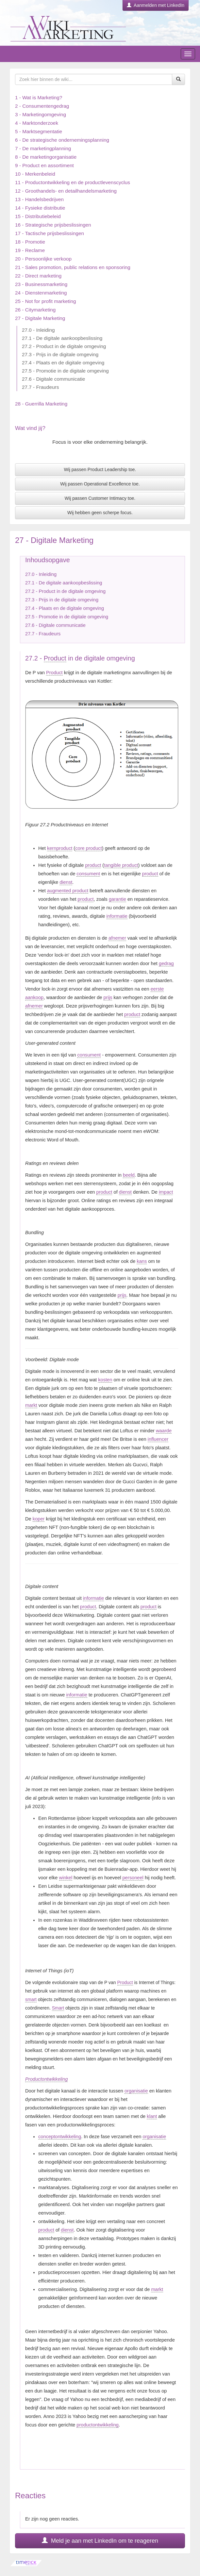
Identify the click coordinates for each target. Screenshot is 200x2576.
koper (39, 1518)
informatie (117, 916)
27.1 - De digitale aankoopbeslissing (62, 338)
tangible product (121, 865)
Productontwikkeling (46, 2079)
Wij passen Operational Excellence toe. (100, 483)
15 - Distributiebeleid (38, 216)
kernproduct (59, 848)
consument (88, 873)
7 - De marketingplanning (43, 148)
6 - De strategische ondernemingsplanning (62, 140)
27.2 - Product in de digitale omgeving (64, 346)
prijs (108, 997)
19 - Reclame (30, 250)
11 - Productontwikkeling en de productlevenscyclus (72, 182)
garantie (117, 899)
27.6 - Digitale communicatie (53, 379)
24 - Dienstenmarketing (41, 292)
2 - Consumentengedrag (42, 106)
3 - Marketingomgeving (40, 114)
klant (152, 2116)
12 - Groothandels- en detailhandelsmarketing (66, 191)
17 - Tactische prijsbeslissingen (49, 233)
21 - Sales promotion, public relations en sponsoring (72, 267)
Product (55, 658)
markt (31, 1405)
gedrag (166, 963)
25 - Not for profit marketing (45, 301)
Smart (58, 2008)
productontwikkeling (97, 2424)
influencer (158, 1439)
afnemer (117, 938)
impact (166, 1192)
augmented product (67, 890)
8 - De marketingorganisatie (45, 157)
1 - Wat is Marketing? (38, 97)
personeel (132, 1877)
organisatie (136, 2090)
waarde (164, 1430)
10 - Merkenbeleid (35, 174)
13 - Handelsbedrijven (39, 199)
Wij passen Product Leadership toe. (100, 469)
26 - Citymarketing (35, 309)
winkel (66, 1877)
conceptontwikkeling (59, 2136)
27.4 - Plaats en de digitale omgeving (63, 362)
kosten (105, 1379)
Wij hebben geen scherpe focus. (100, 512)
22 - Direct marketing (38, 275)
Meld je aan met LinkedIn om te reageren (100, 2540)
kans (142, 1261)
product (93, 865)
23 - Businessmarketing (41, 284)
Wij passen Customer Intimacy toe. (100, 498)
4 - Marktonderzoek (36, 123)
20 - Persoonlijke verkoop (43, 259)
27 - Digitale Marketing (40, 318)
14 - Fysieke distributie (40, 208)
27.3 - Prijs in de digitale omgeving (60, 354)
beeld (129, 1175)
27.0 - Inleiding (38, 330)
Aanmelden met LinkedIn (155, 5)
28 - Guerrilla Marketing (41, 403)
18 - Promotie (30, 242)
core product (88, 848)
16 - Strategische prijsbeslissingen (53, 225)
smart (31, 1999)
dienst (65, 882)
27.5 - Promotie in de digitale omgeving (65, 371)
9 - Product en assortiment (44, 165)
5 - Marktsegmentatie (38, 131)
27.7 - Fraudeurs (40, 387)
